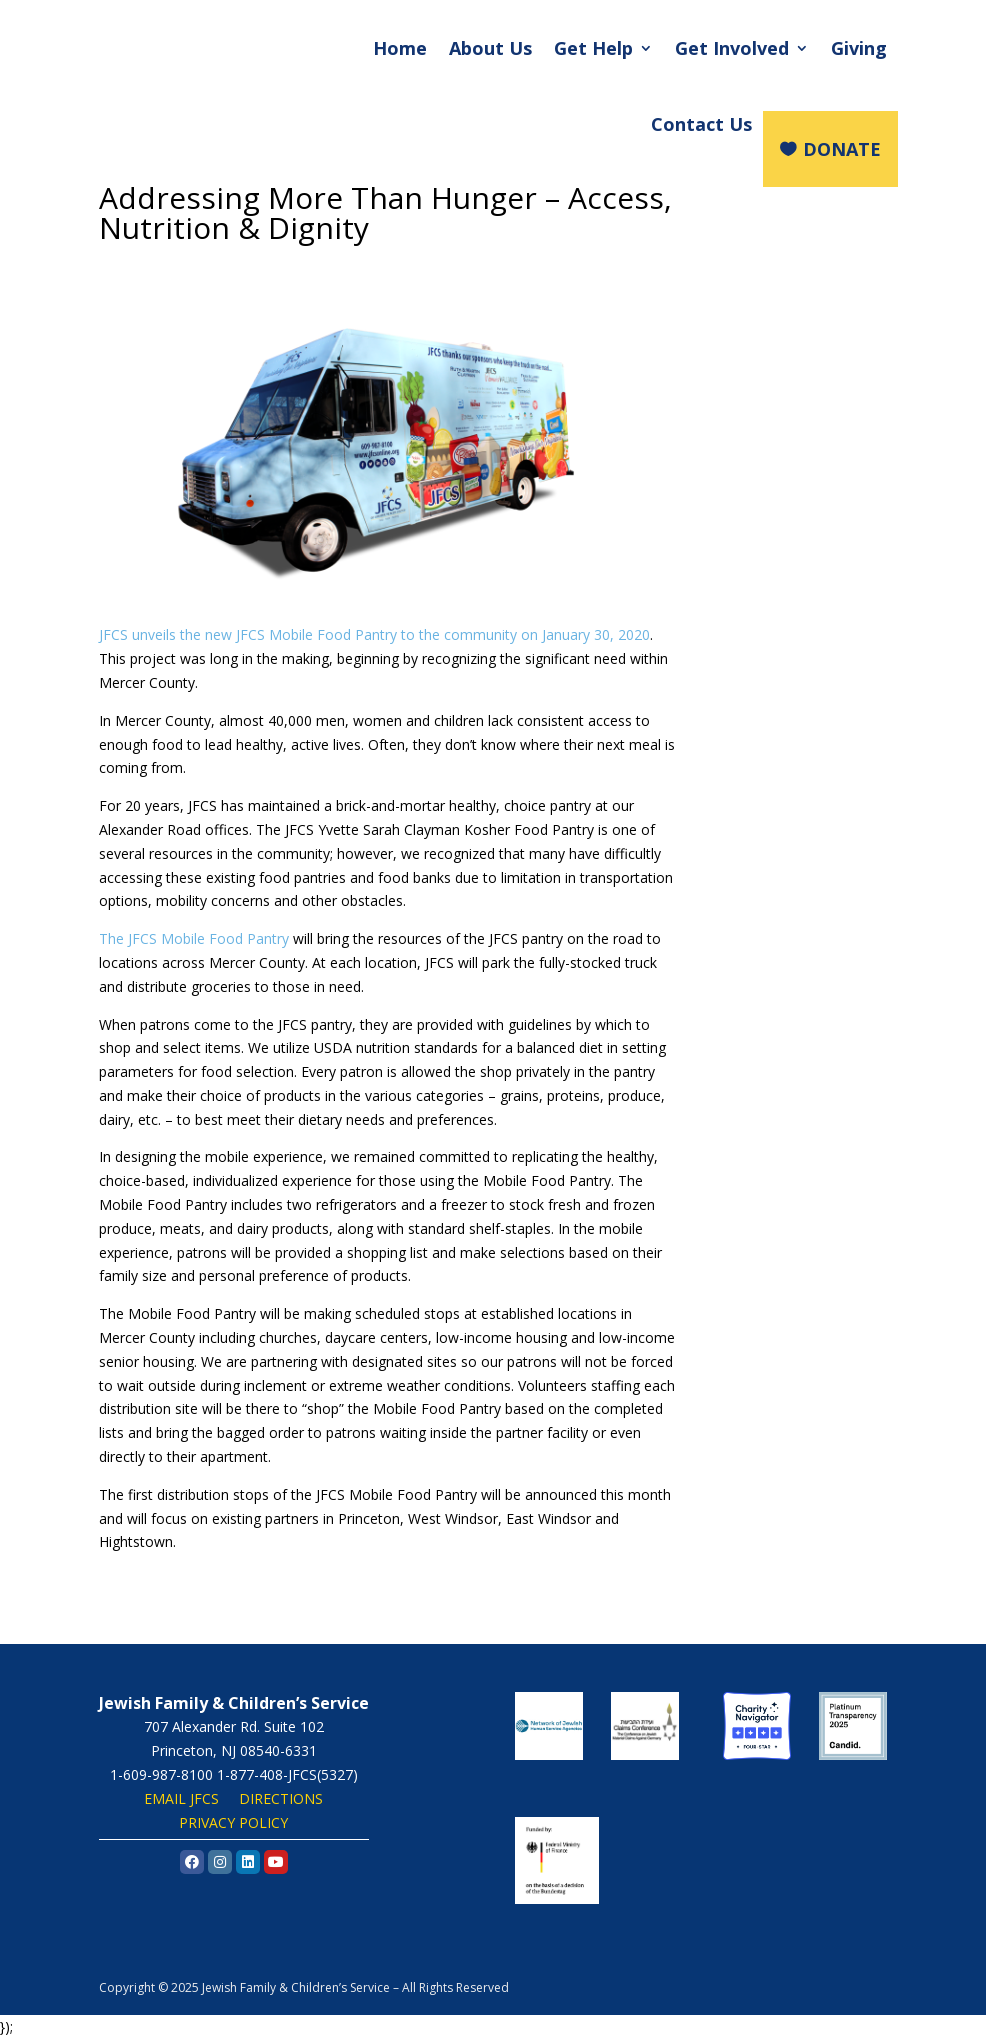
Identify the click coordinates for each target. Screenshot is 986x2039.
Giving (859, 48)
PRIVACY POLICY (233, 1822)
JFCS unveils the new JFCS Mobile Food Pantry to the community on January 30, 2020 (374, 634)
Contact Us (701, 124)
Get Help (593, 48)
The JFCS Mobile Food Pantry (194, 938)
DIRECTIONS (281, 1798)
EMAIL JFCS (181, 1798)
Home (400, 48)
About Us (490, 48)
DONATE (842, 149)
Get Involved (732, 48)
